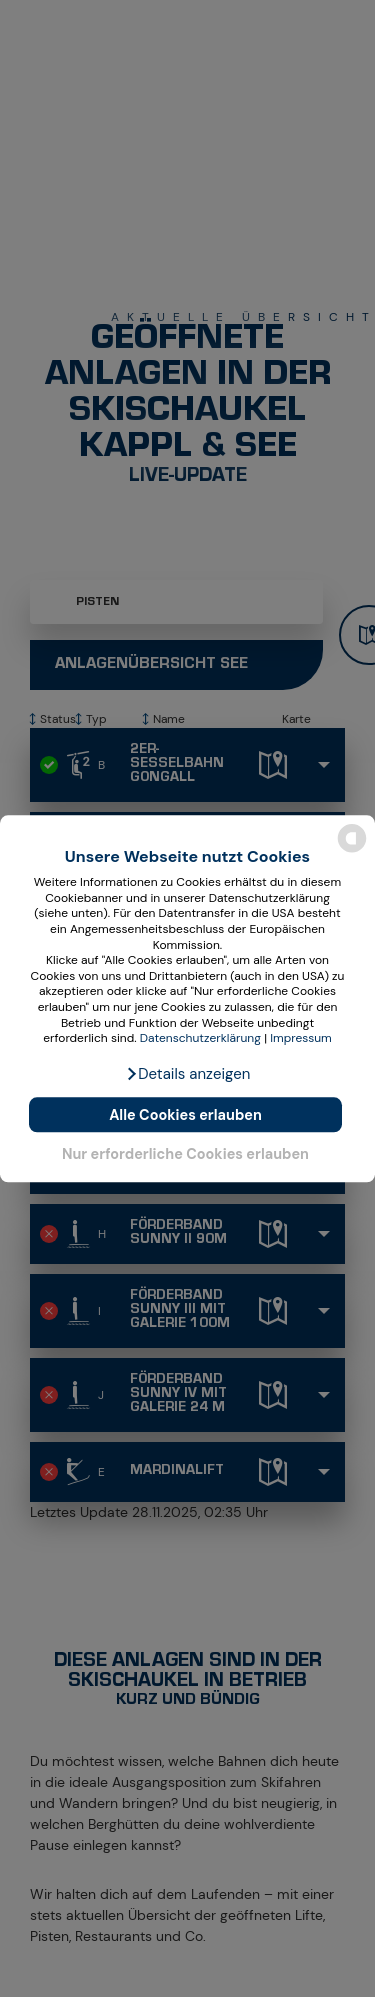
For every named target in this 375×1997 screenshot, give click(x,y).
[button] (188, 1074)
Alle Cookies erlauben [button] (185, 1115)
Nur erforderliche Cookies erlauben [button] (185, 1154)
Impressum (301, 1039)
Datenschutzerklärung (200, 1039)
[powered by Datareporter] (352, 850)
